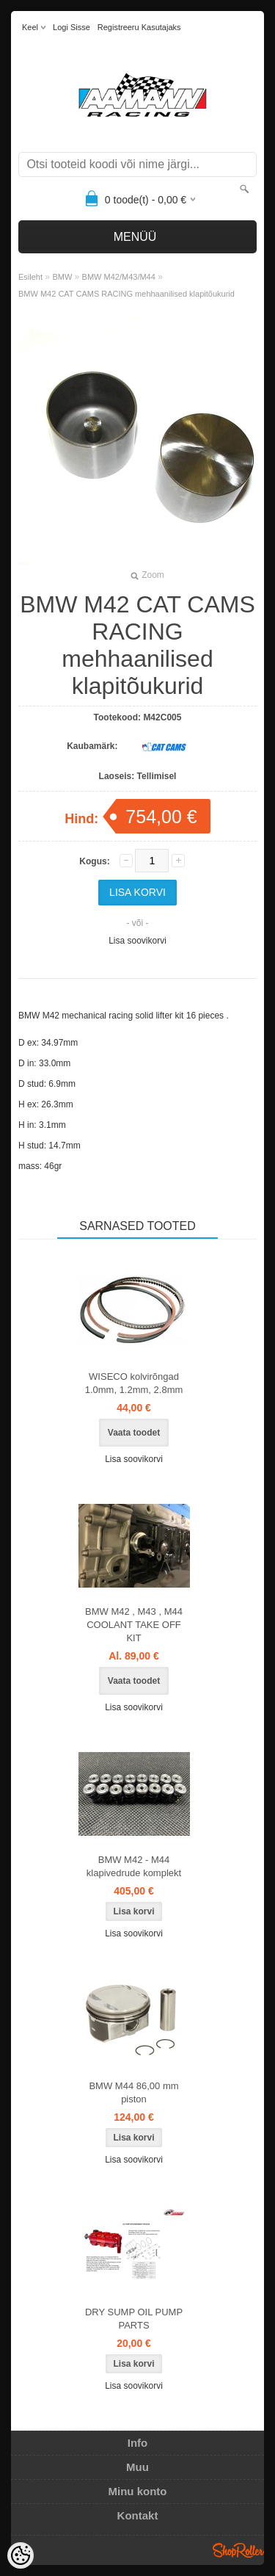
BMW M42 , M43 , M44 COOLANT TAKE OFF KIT (134, 1624)
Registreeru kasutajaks (139, 27)
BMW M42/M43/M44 (118, 276)
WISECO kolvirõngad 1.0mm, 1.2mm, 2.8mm (134, 1383)
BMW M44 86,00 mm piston (133, 2092)
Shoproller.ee (238, 2550)
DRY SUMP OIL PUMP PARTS (134, 2319)
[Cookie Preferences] (20, 2555)
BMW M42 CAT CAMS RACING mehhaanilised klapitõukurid (126, 293)
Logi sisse (71, 27)
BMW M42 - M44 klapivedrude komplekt (134, 1866)
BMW (62, 276)
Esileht (30, 276)
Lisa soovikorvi (137, 941)
